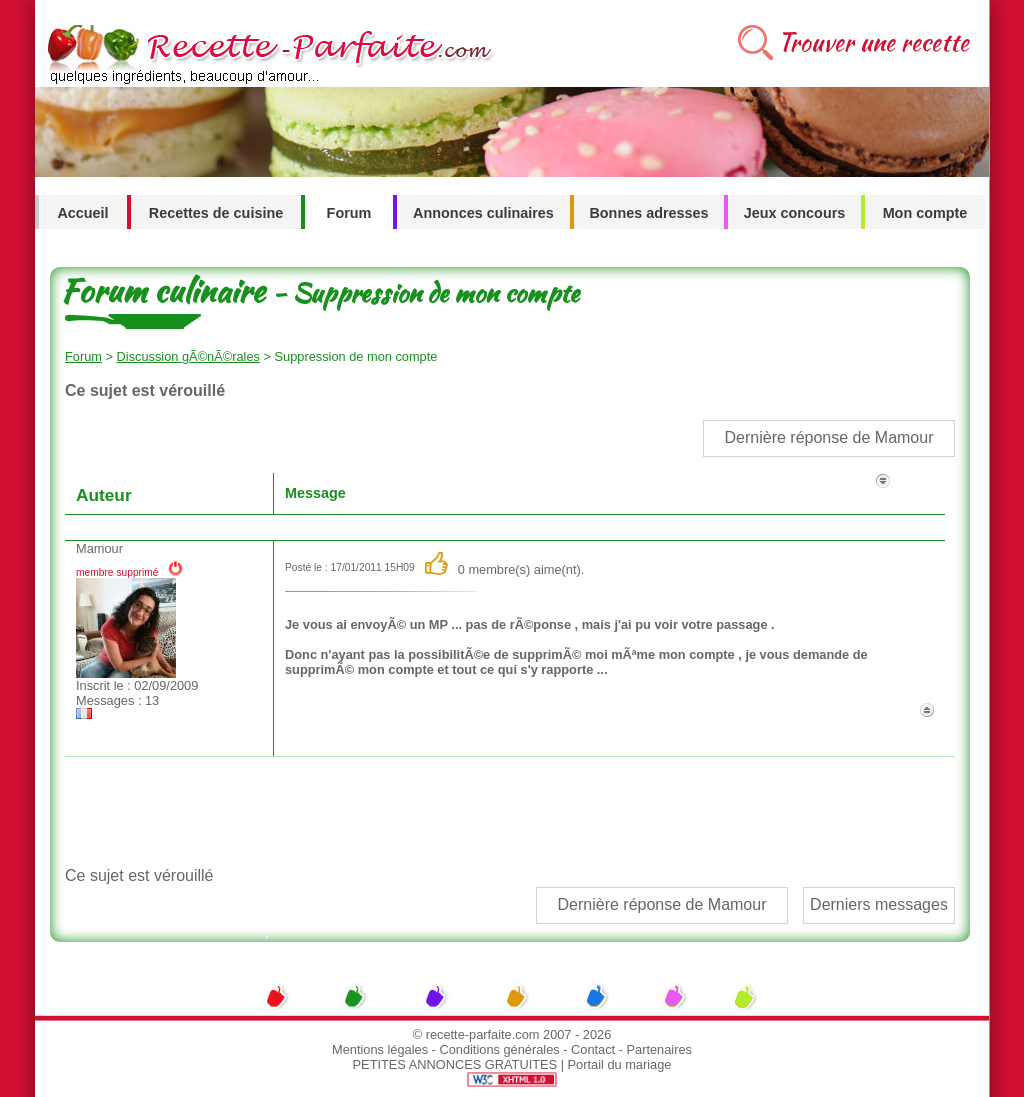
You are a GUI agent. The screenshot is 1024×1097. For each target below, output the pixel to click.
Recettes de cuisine (216, 213)
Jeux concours (795, 213)
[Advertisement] (509, 812)
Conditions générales (499, 1049)
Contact (593, 1049)
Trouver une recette (873, 42)
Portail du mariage (620, 1064)
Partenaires (659, 1049)
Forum (349, 213)
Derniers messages (879, 904)
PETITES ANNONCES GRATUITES (455, 1064)
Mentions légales (380, 1049)
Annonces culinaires (483, 213)
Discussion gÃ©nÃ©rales (188, 356)
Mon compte (925, 213)
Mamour (99, 548)
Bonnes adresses (648, 213)
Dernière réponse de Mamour (829, 437)
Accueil (82, 213)
